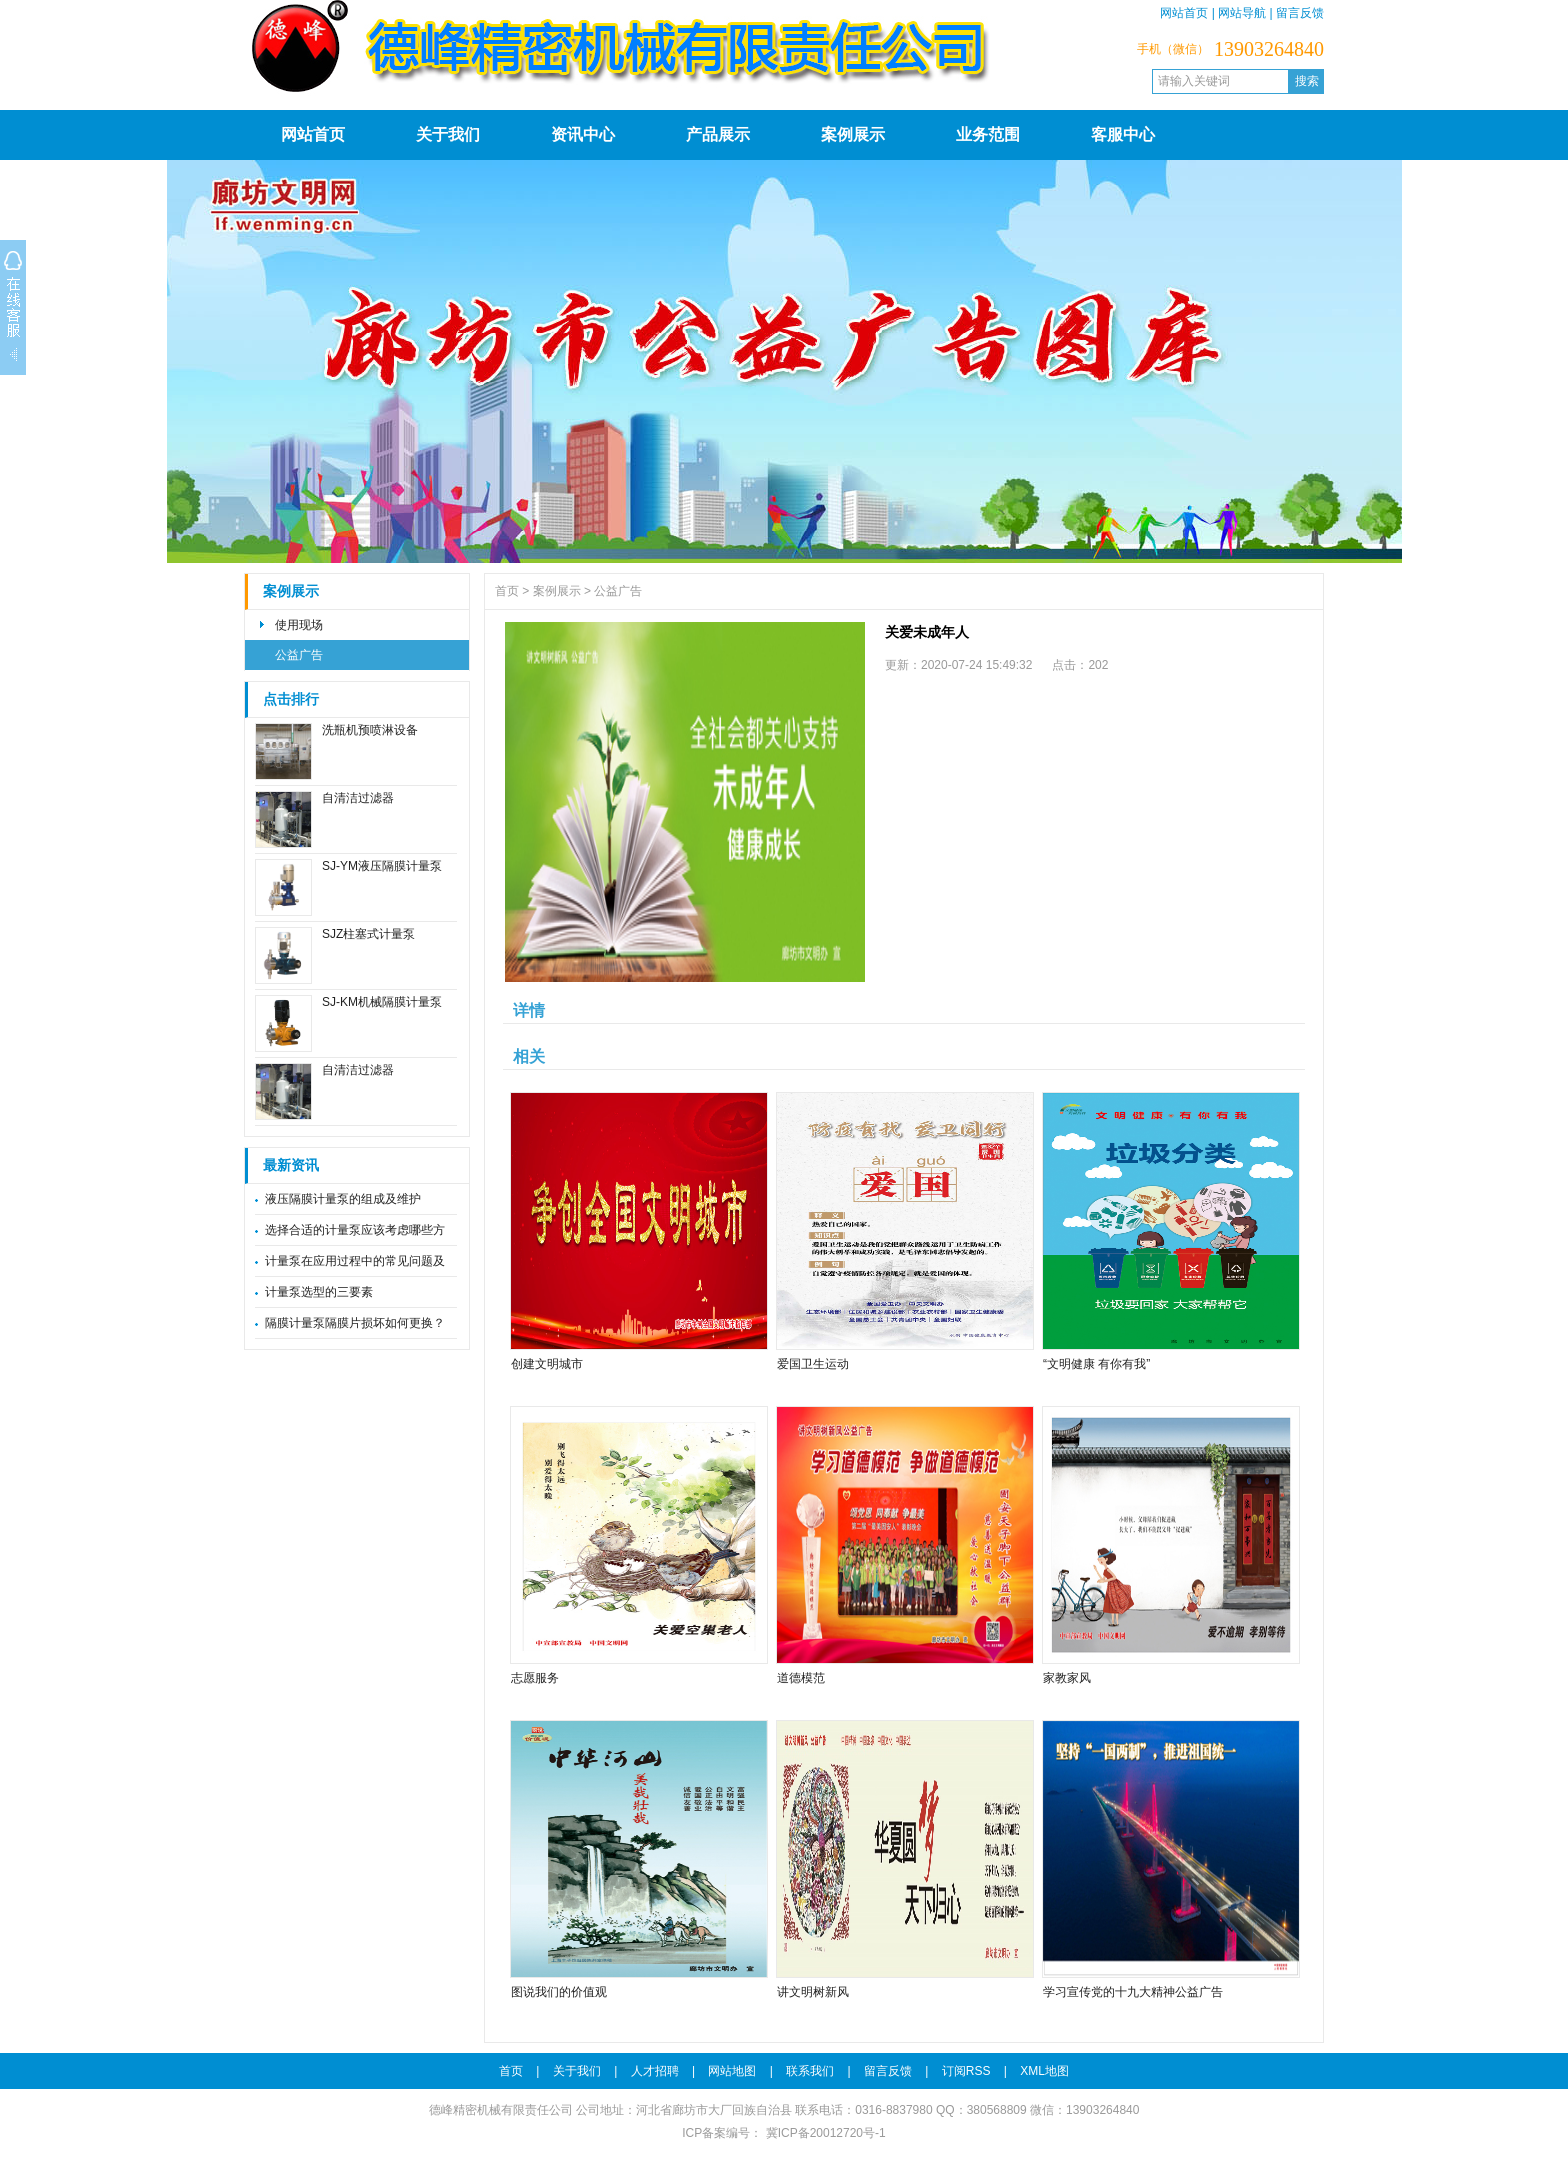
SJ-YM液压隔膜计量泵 (382, 866)
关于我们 (448, 134)
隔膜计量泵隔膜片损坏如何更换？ (355, 1323)
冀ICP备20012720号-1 (823, 2133)
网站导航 (1242, 13)
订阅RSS (966, 2071)
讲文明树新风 (813, 1992)
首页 (507, 591)
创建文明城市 (547, 1364)
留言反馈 (1300, 13)
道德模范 (801, 1678)
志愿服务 (535, 1678)
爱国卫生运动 (813, 1364)
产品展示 (718, 134)
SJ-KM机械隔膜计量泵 (382, 1002)
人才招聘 (655, 2071)
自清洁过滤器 (358, 798)
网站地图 (732, 2071)
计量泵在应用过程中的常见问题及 (355, 1261)
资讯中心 (583, 134)
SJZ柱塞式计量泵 (368, 934)
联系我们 (810, 2071)
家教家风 (1067, 1678)
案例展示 (853, 134)
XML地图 (1044, 2071)
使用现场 (299, 625)
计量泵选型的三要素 (319, 1292)
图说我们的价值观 (559, 1992)
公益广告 (299, 655)
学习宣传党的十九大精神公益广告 (1133, 1992)
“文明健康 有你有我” (1096, 1364)
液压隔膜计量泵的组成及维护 (343, 1199)
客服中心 (1123, 134)
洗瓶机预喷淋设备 (370, 730)
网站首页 (1184, 13)
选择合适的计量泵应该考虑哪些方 (355, 1230)
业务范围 (988, 134)
